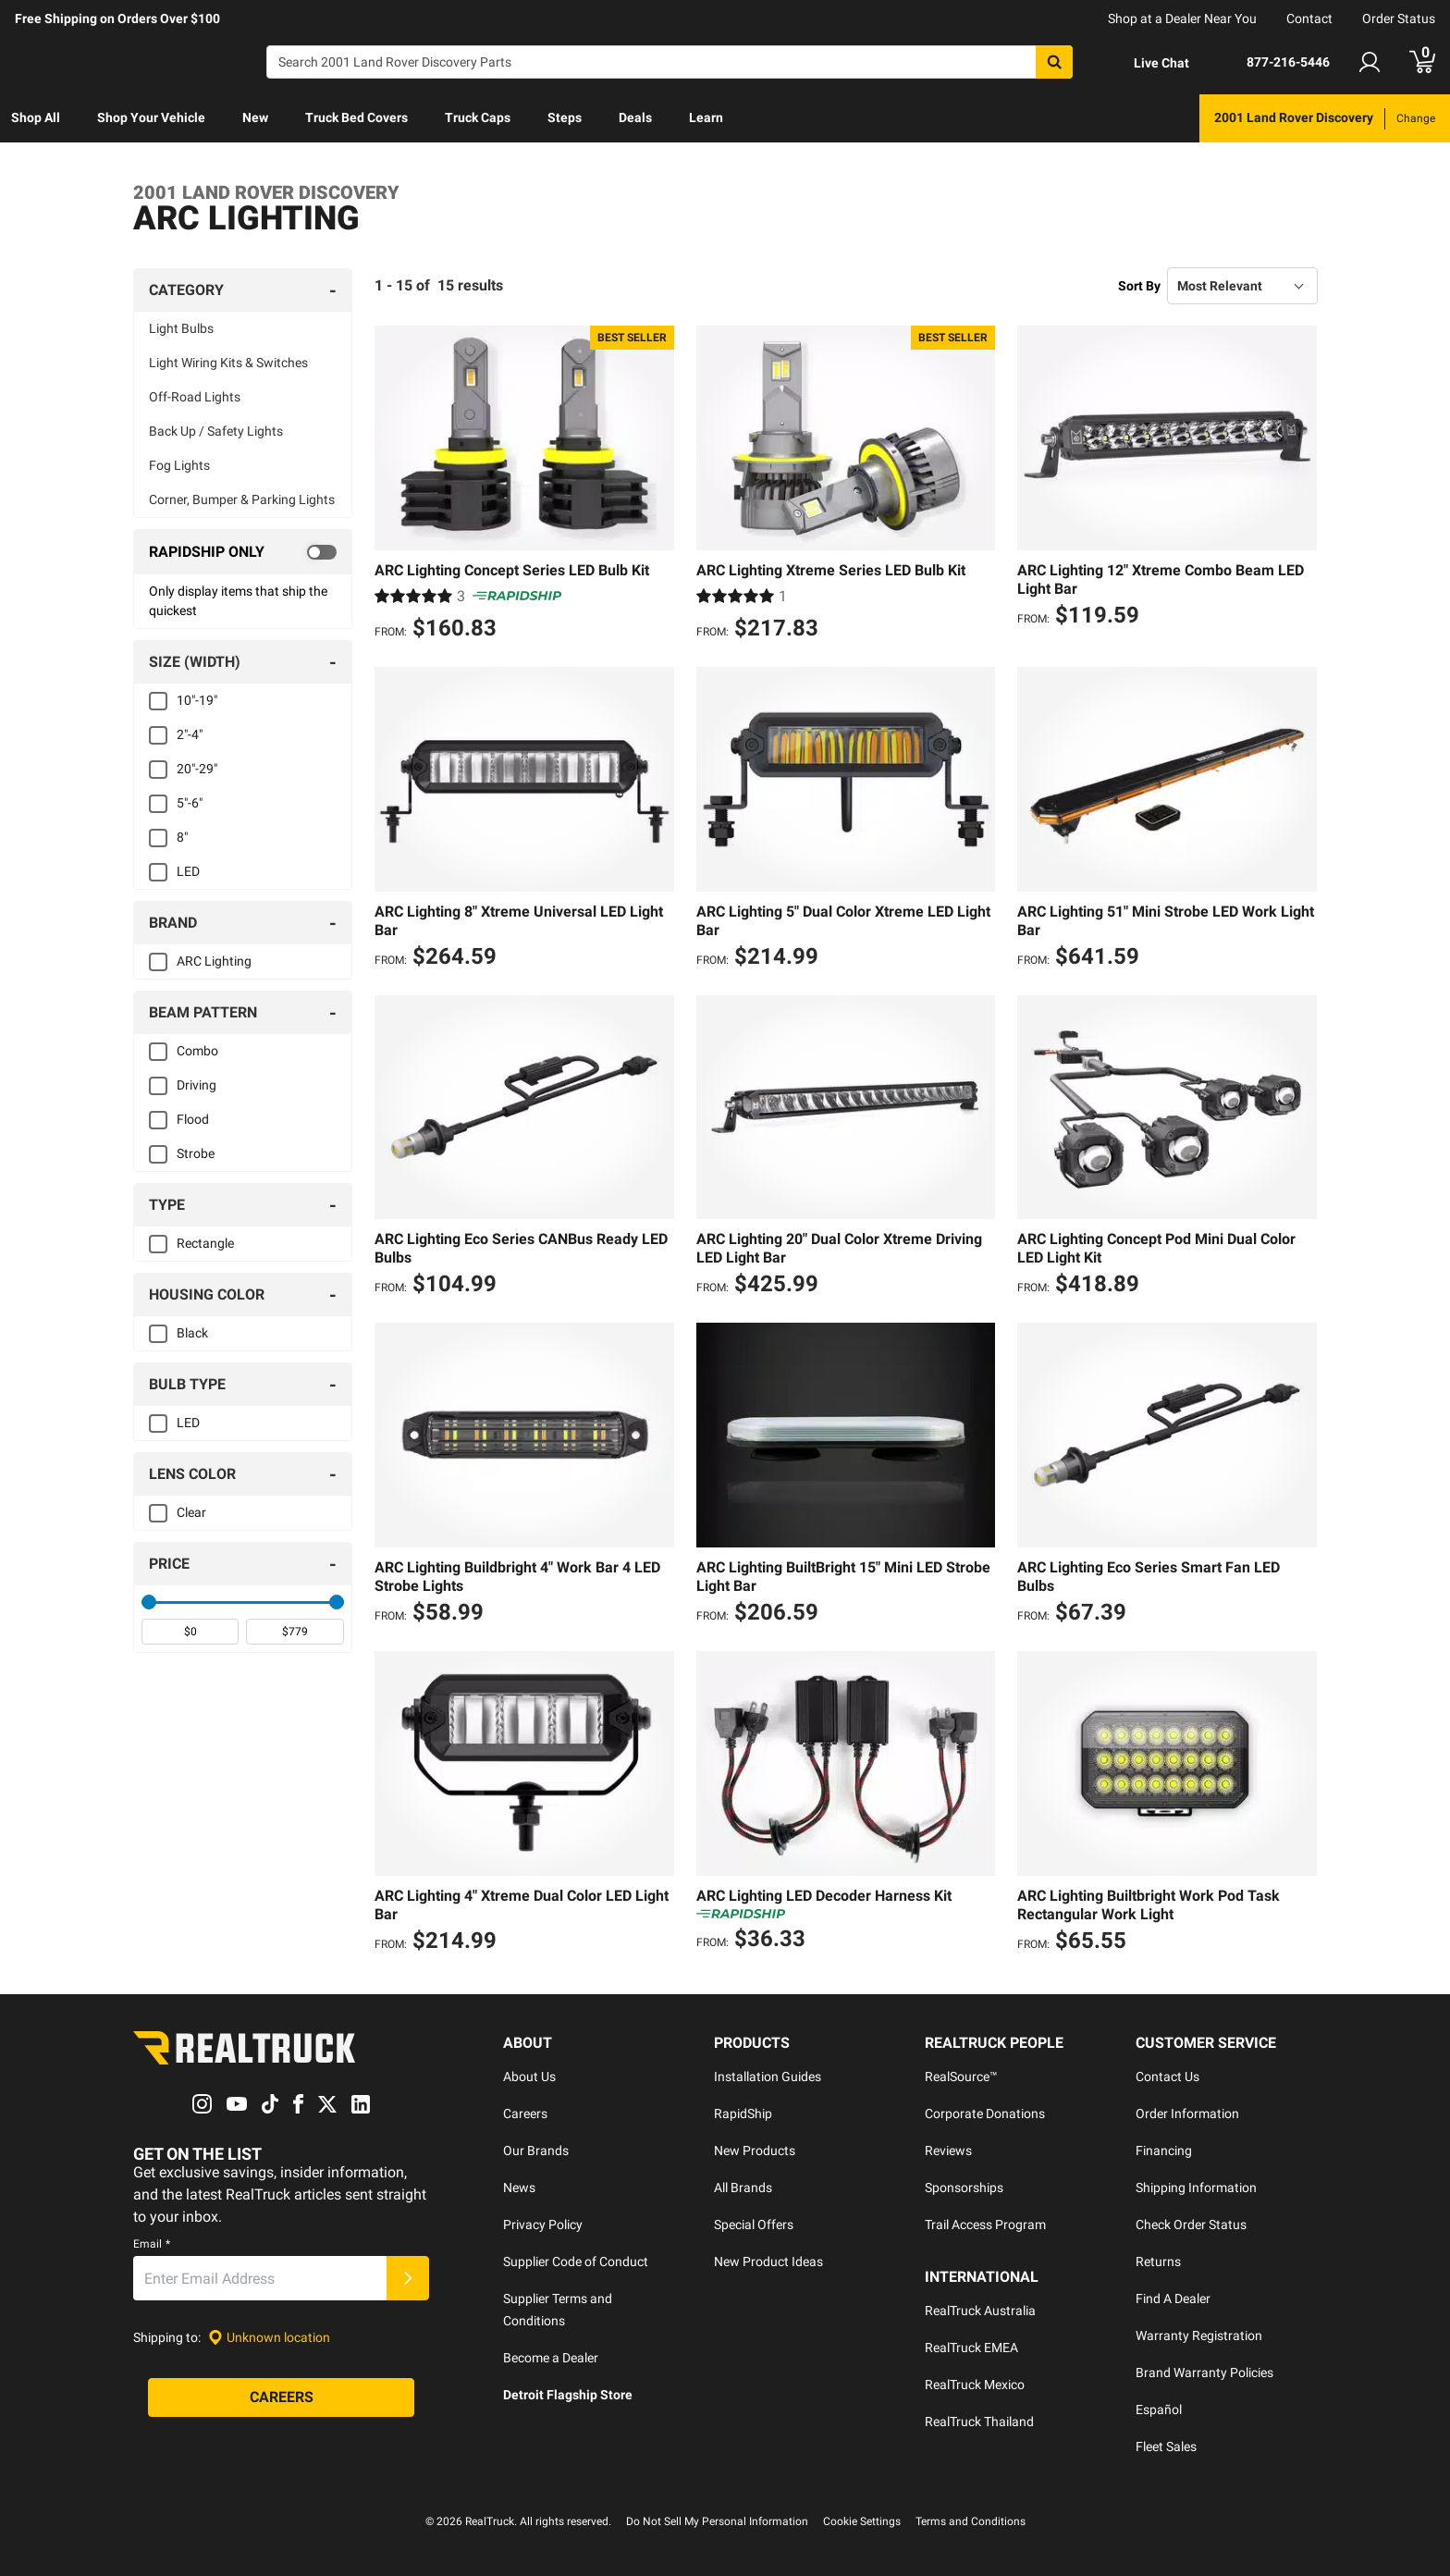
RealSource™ (961, 2076)
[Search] (669, 62)
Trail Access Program (985, 2224)
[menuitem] (35, 118)
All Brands (743, 2187)
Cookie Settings (862, 2521)
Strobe (196, 1153)
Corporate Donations (985, 2113)
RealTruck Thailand (979, 2421)
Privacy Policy (543, 2224)
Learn (706, 117)
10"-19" (197, 700)
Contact (1309, 18)
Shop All (35, 117)
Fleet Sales (1166, 2446)
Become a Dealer (550, 2357)
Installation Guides (767, 2076)
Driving (196, 1085)
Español (1159, 2409)
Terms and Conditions (970, 2521)
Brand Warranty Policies (1204, 2372)
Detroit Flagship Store (568, 2394)
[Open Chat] (1145, 63)
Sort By (1139, 285)
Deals (635, 117)
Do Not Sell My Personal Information (717, 2521)
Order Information (1187, 2113)
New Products (754, 2150)
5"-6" (190, 802)
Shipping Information (1196, 2187)
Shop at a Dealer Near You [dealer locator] (1182, 18)
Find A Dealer (1173, 2298)
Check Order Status (1191, 2224)
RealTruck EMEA (971, 2347)
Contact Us (1167, 2076)
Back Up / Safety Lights (216, 431)
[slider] (148, 1602)
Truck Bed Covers (356, 117)
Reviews (948, 2150)
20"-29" (197, 768)
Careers (525, 2113)
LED (188, 871)
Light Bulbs (181, 328)
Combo (197, 1050)
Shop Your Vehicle (151, 117)
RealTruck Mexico (975, 2384)
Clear (191, 1512)
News (519, 2187)
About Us (529, 2076)
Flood (193, 1119)
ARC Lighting (214, 961)
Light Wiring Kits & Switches (228, 362)
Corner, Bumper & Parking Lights (242, 499)
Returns (1158, 2261)
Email (151, 2244)
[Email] (260, 2279)
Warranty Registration (1199, 2335)
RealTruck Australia (980, 2310)
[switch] (242, 552)
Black (192, 1332)
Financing (1164, 2150)
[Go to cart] (1422, 62)
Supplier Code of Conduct (575, 2261)
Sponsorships (964, 2187)
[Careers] (281, 2398)
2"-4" (190, 734)
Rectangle (205, 1243)
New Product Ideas (768, 2261)
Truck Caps (477, 117)
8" (182, 837)
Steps (564, 117)
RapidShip (743, 2113)
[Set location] (269, 2338)
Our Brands (536, 2150)
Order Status (1398, 18)
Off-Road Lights (194, 396)
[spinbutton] (190, 1632)
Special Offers (753, 2224)
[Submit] (408, 2279)
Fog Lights (179, 465)
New (255, 117)
